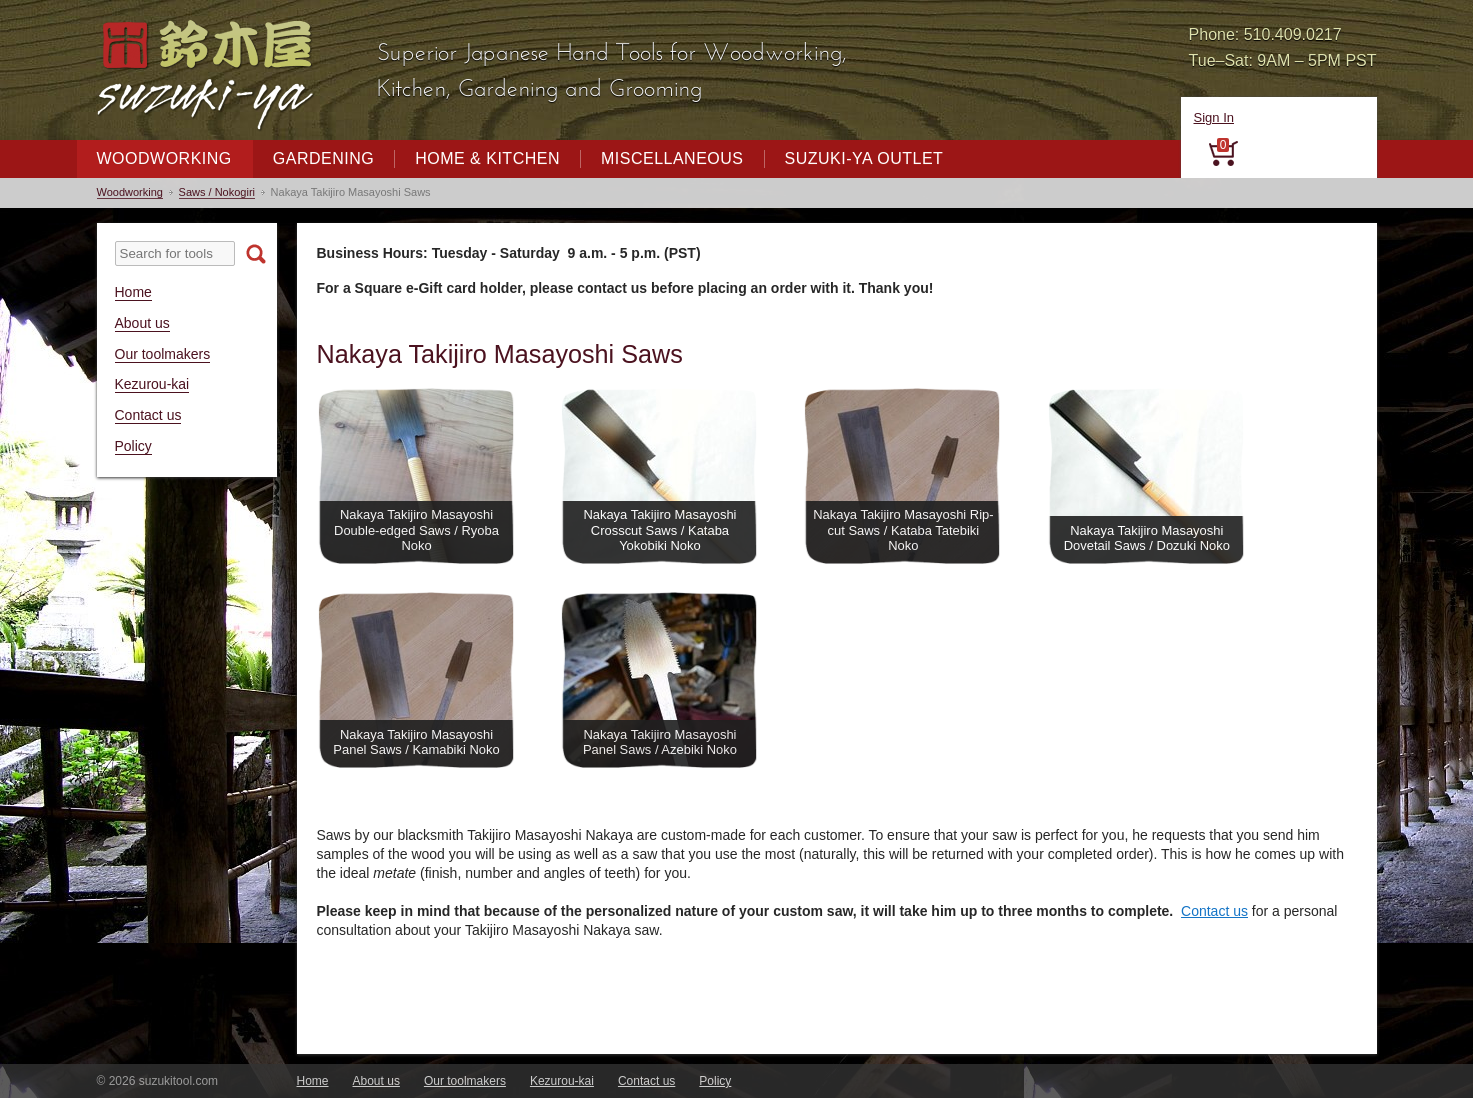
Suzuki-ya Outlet (864, 158)
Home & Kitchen (487, 158)
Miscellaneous (672, 158)
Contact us (148, 415)
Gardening (323, 158)
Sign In (1214, 117)
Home (133, 292)
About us (142, 323)
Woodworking (164, 158)
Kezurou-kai (152, 384)
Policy (133, 446)
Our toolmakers (163, 354)
